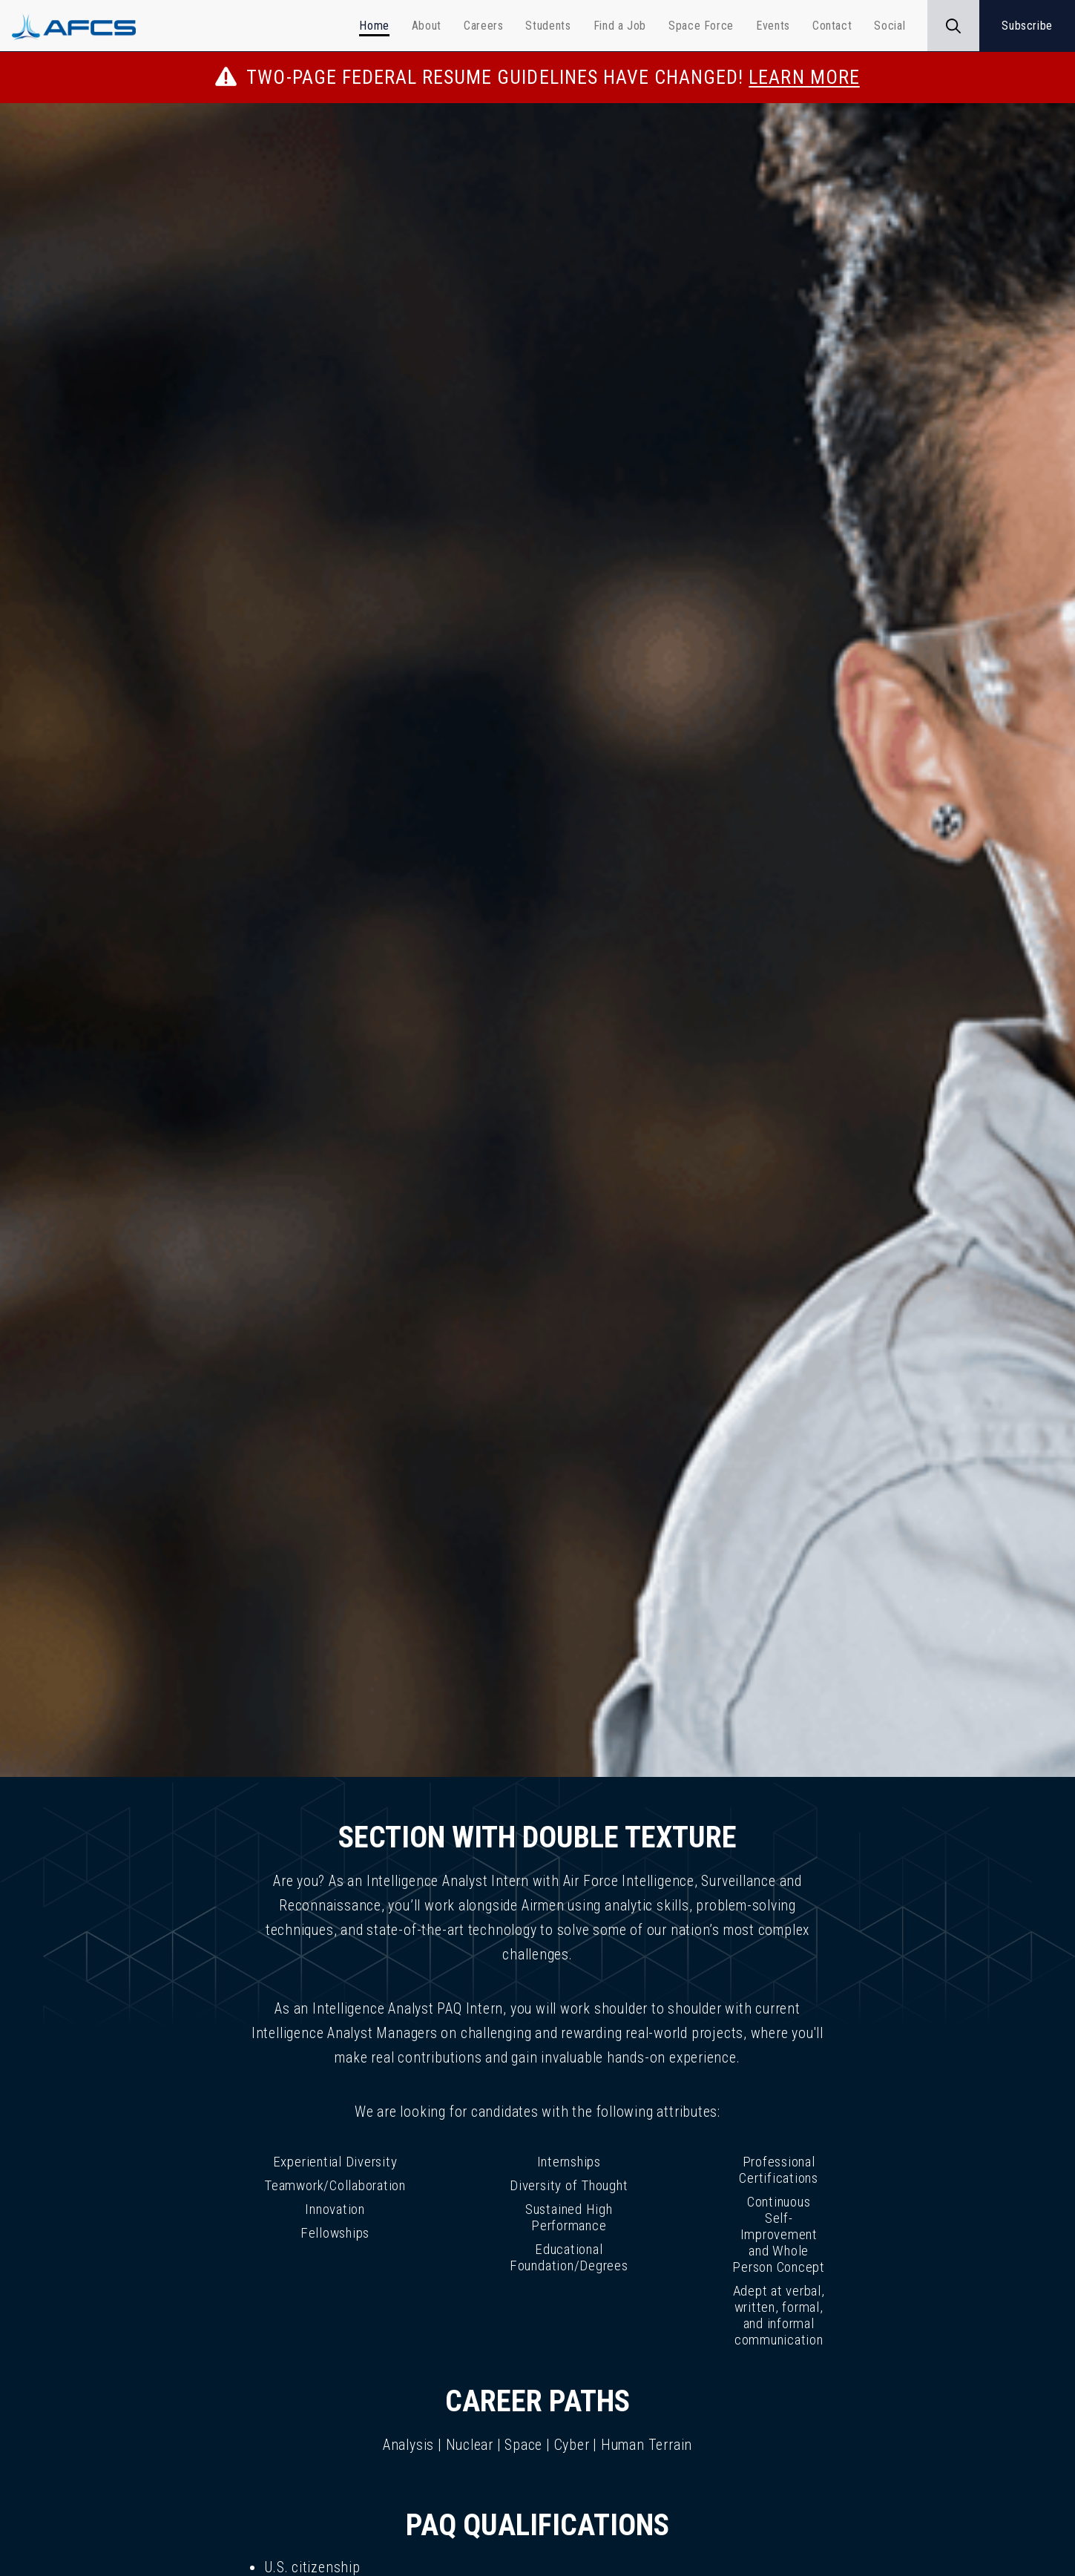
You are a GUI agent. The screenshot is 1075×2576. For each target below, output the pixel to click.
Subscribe (1027, 26)
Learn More (804, 77)
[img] (537, 940)
